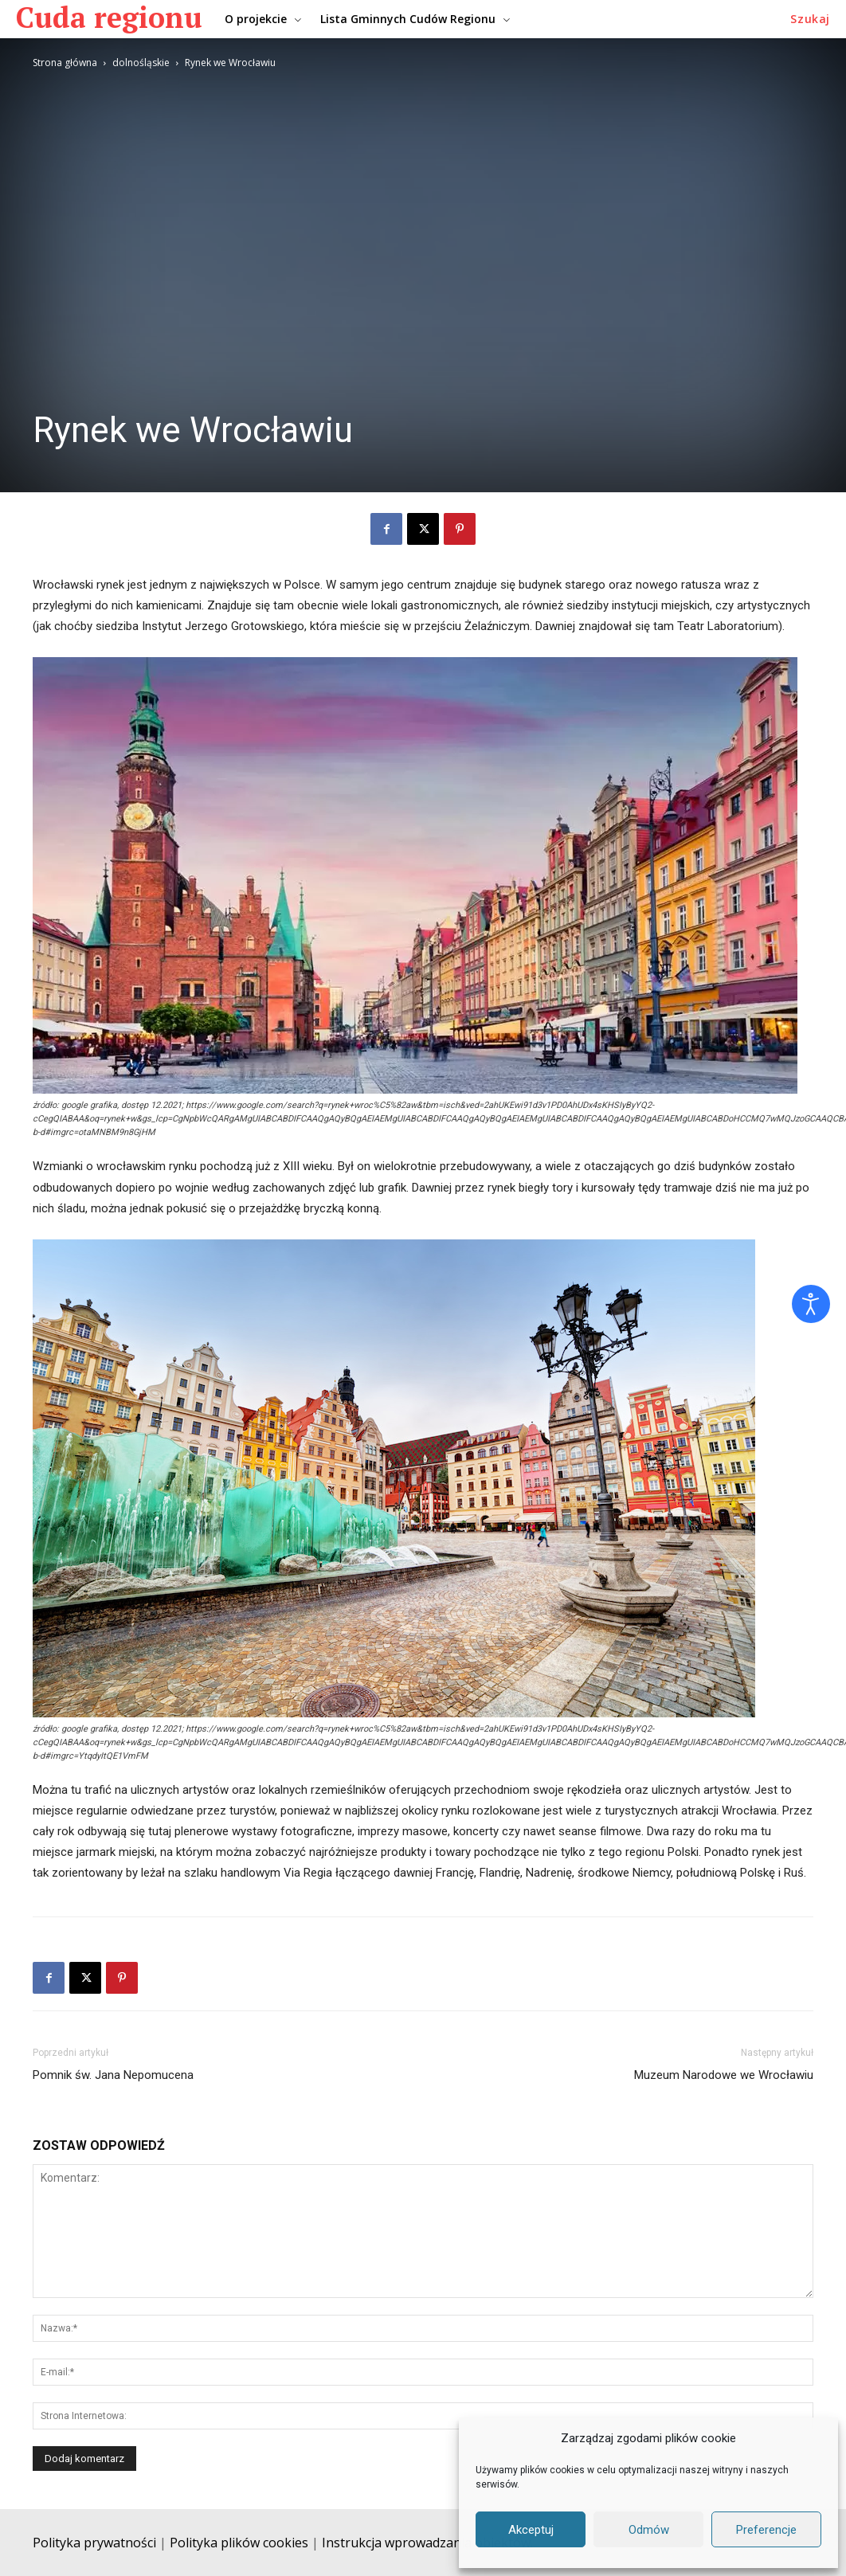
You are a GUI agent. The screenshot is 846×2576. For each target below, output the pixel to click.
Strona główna (65, 62)
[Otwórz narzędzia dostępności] (811, 1304)
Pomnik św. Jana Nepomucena (113, 2075)
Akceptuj (531, 2530)
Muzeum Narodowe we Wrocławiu (723, 2075)
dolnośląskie (141, 62)
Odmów (649, 2530)
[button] (810, 19)
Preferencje (766, 2530)
